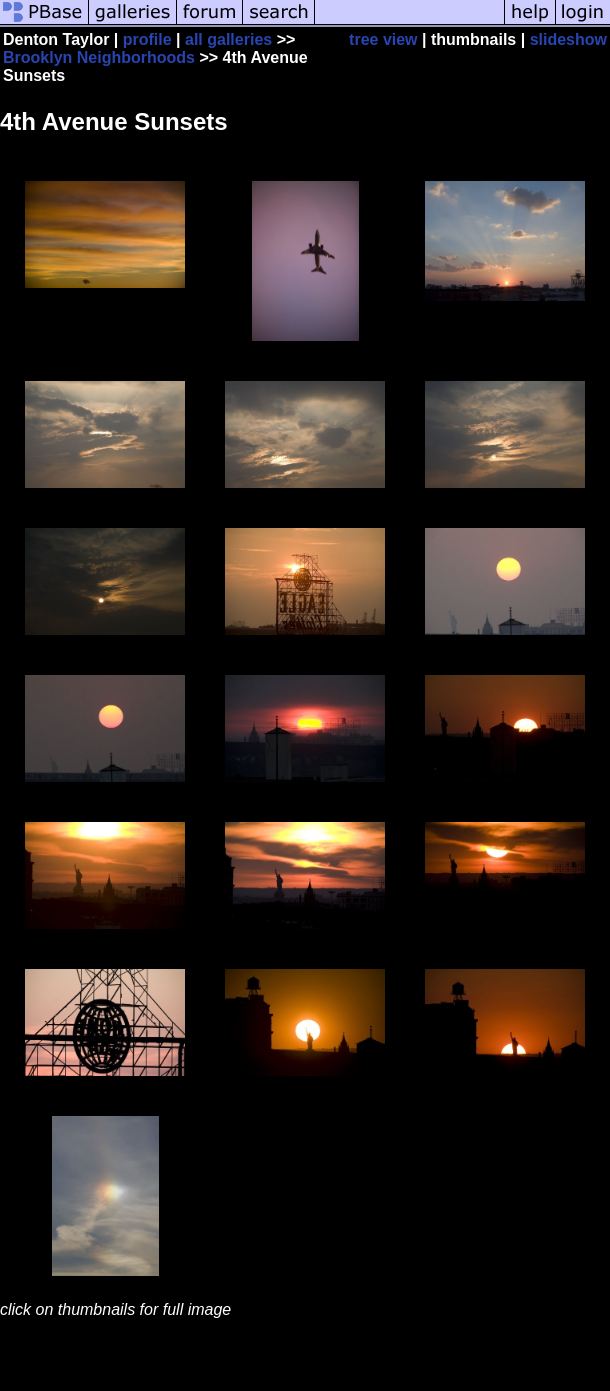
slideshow (568, 39)
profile (147, 39)
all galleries (228, 39)
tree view (383, 39)
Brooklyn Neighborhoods (99, 57)
